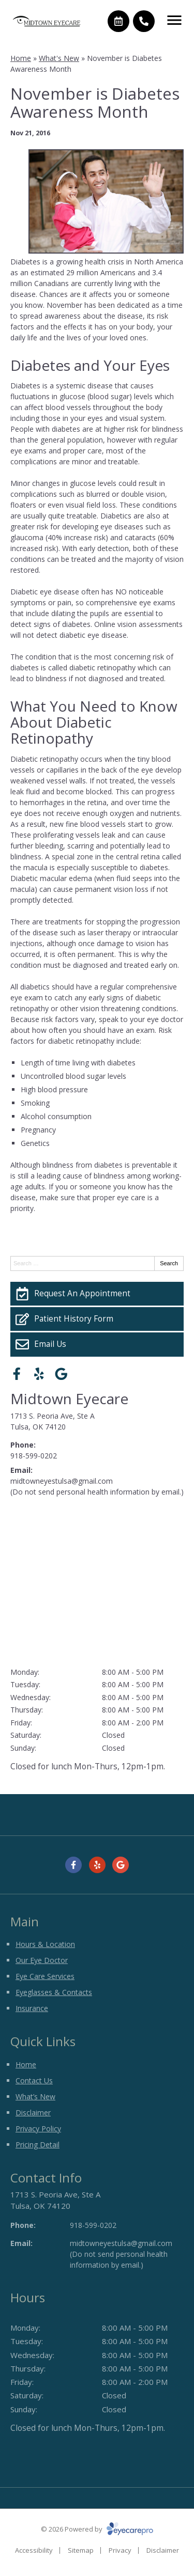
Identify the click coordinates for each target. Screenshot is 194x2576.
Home (20, 58)
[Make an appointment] (118, 21)
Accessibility (34, 2550)
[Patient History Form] (97, 1319)
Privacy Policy (38, 2128)
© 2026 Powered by (97, 2529)
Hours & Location (45, 1944)
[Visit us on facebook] (16, 1374)
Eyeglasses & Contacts (54, 1992)
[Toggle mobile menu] (174, 20)
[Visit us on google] (61, 1374)
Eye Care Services (45, 1976)
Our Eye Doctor (42, 1960)
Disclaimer (33, 2112)
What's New (59, 58)
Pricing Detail (37, 2144)
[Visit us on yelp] (39, 1374)
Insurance (32, 2008)
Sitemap (81, 2550)
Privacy (120, 2550)
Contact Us (34, 2080)
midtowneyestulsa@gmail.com (61, 1481)
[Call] (144, 21)
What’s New (35, 2096)
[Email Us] (97, 1344)
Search (169, 1263)
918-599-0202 (33, 1455)
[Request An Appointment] (97, 1294)
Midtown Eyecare (69, 1398)
